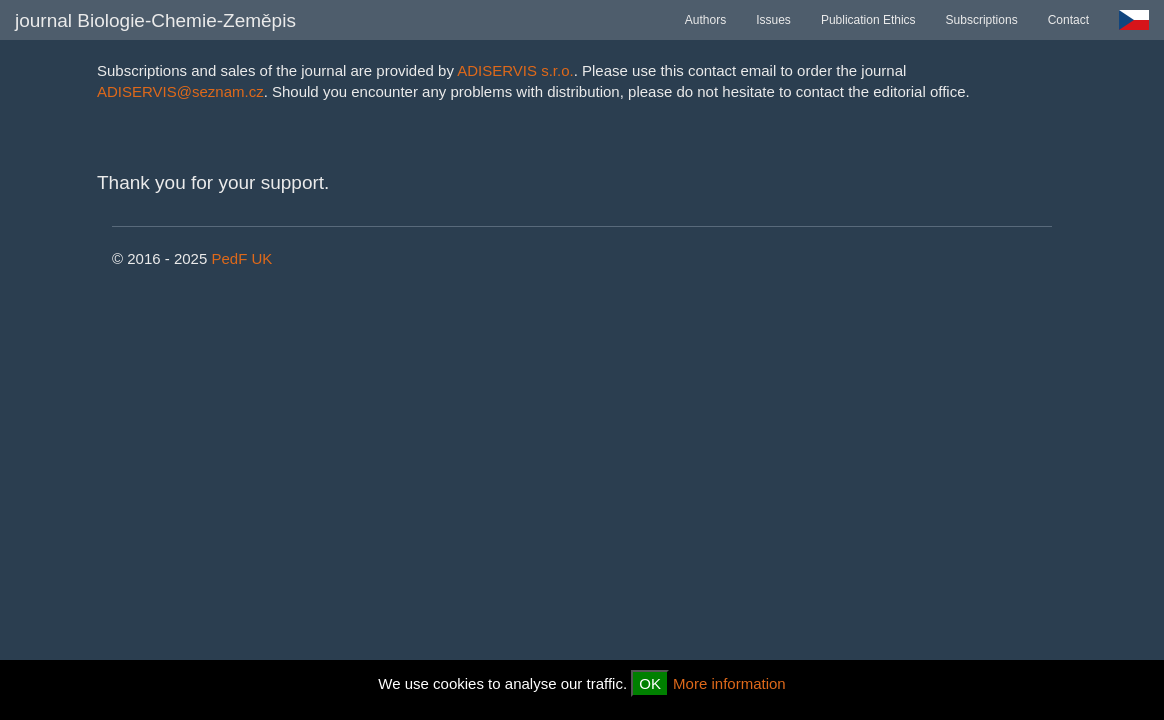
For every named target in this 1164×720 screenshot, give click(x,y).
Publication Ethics (868, 20)
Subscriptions (982, 20)
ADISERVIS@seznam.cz (180, 91)
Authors (705, 20)
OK (650, 683)
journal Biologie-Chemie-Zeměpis (155, 20)
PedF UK (241, 258)
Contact (1068, 20)
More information (729, 683)
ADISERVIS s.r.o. (515, 70)
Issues (773, 20)
